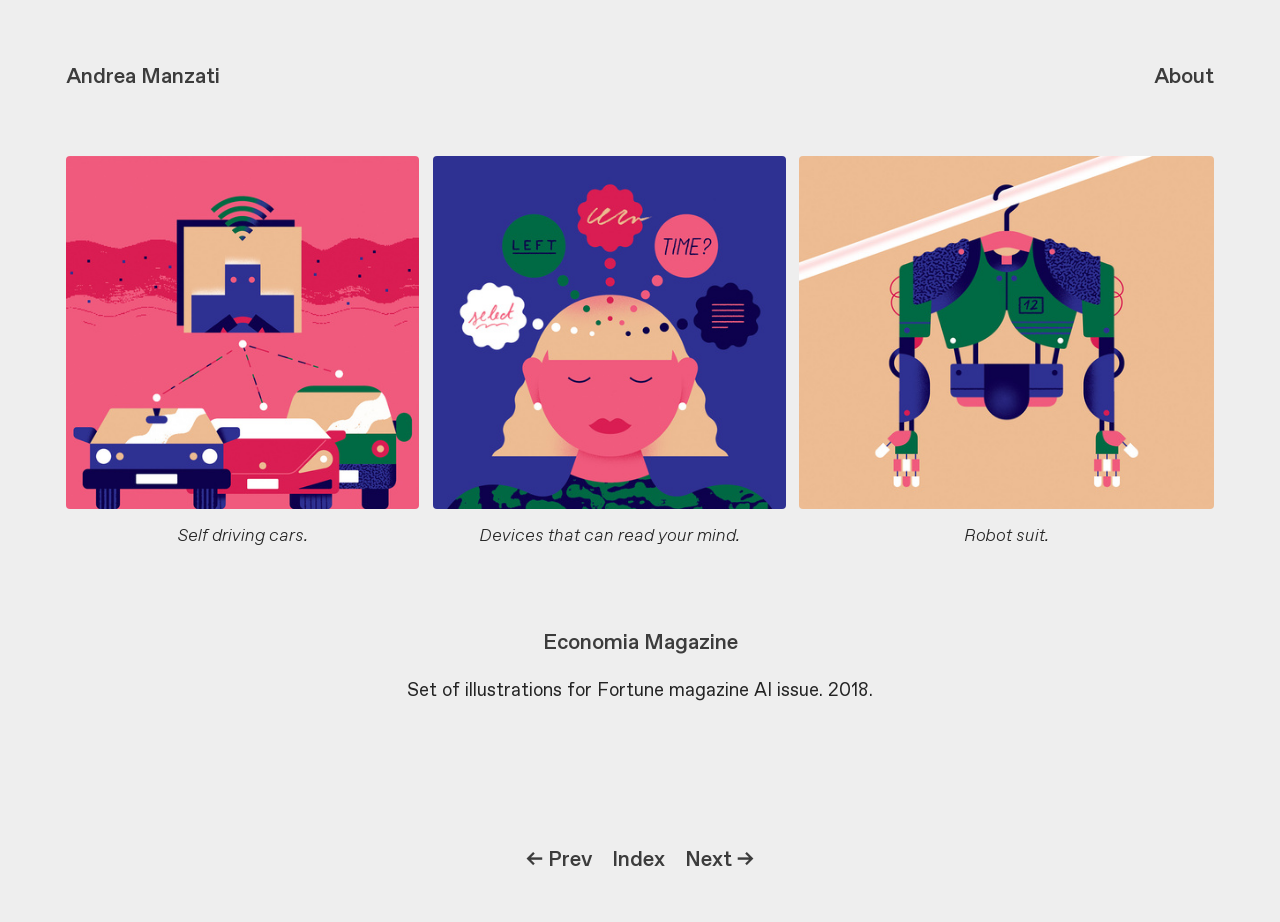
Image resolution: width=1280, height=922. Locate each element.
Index (638, 860)
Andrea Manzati (143, 77)
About (1184, 77)
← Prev (559, 860)
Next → (719, 860)
